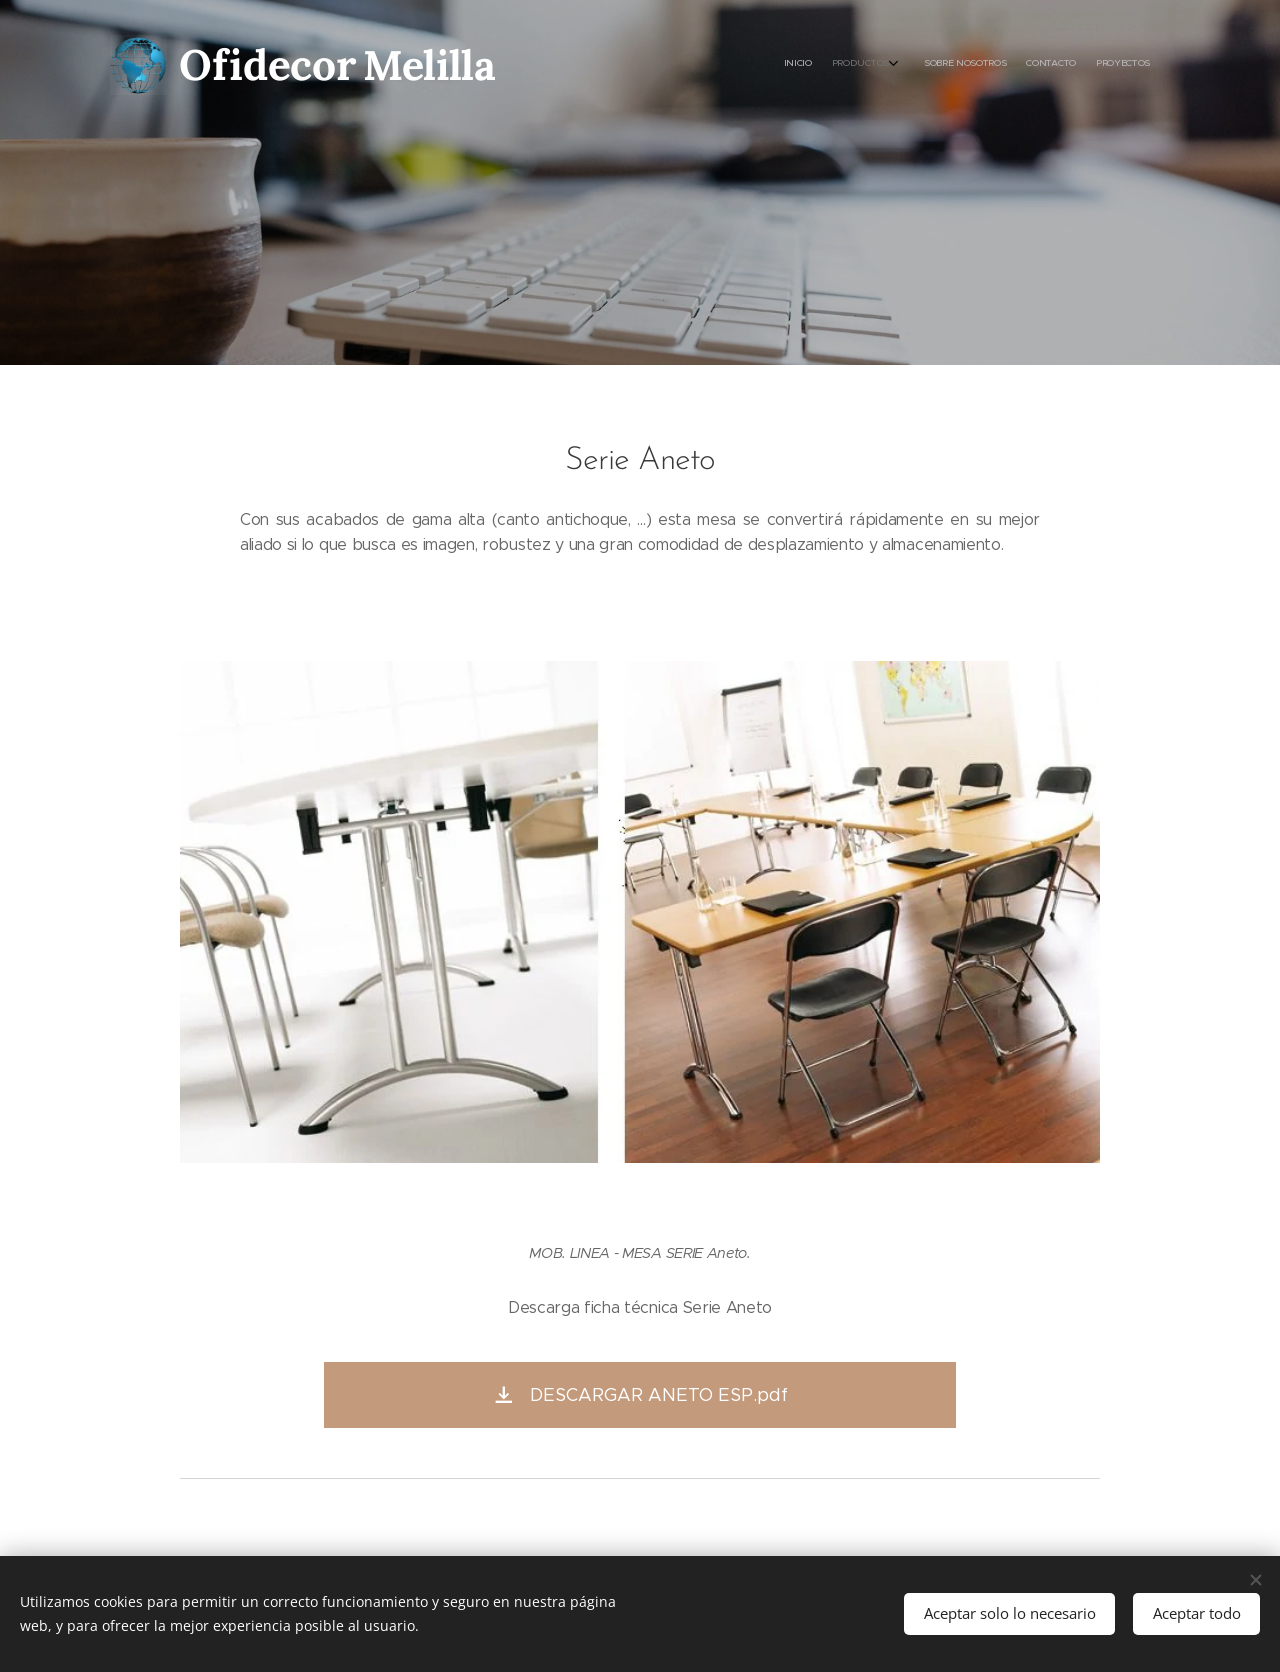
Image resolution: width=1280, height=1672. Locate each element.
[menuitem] (1057, 65)
